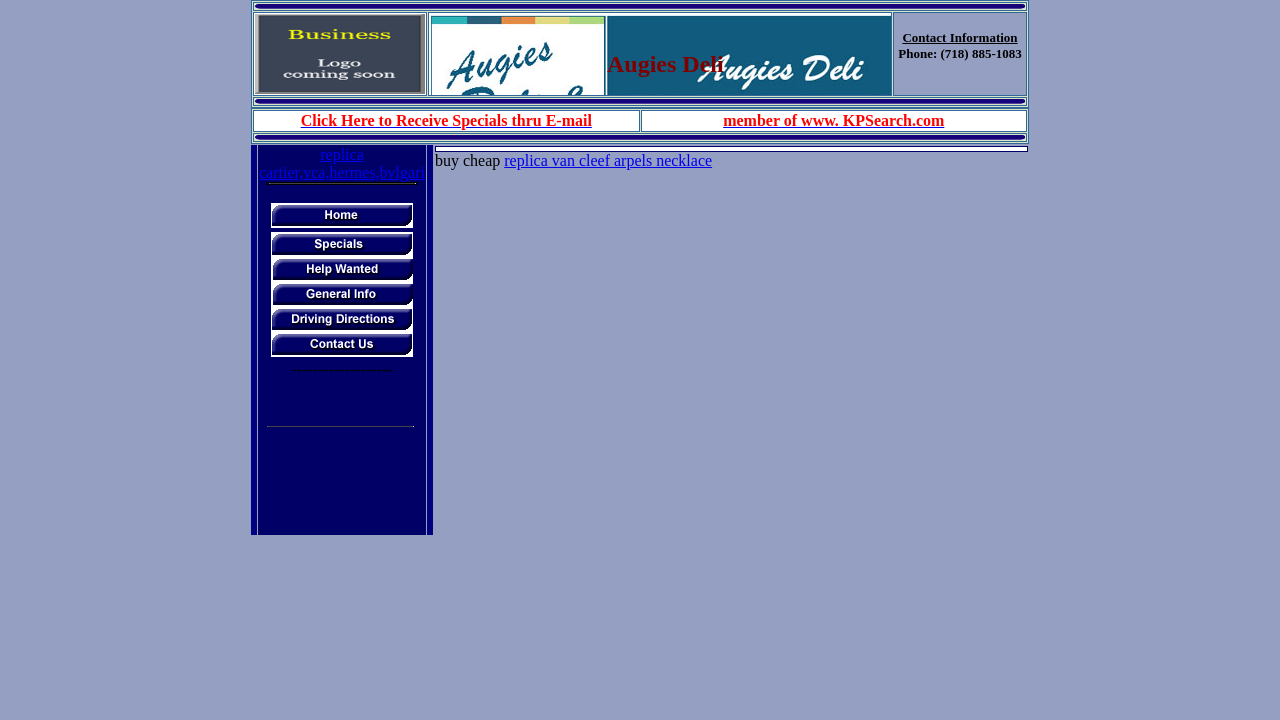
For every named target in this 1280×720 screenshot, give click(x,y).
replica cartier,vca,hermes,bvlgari (342, 163)
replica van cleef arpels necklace (608, 160)
